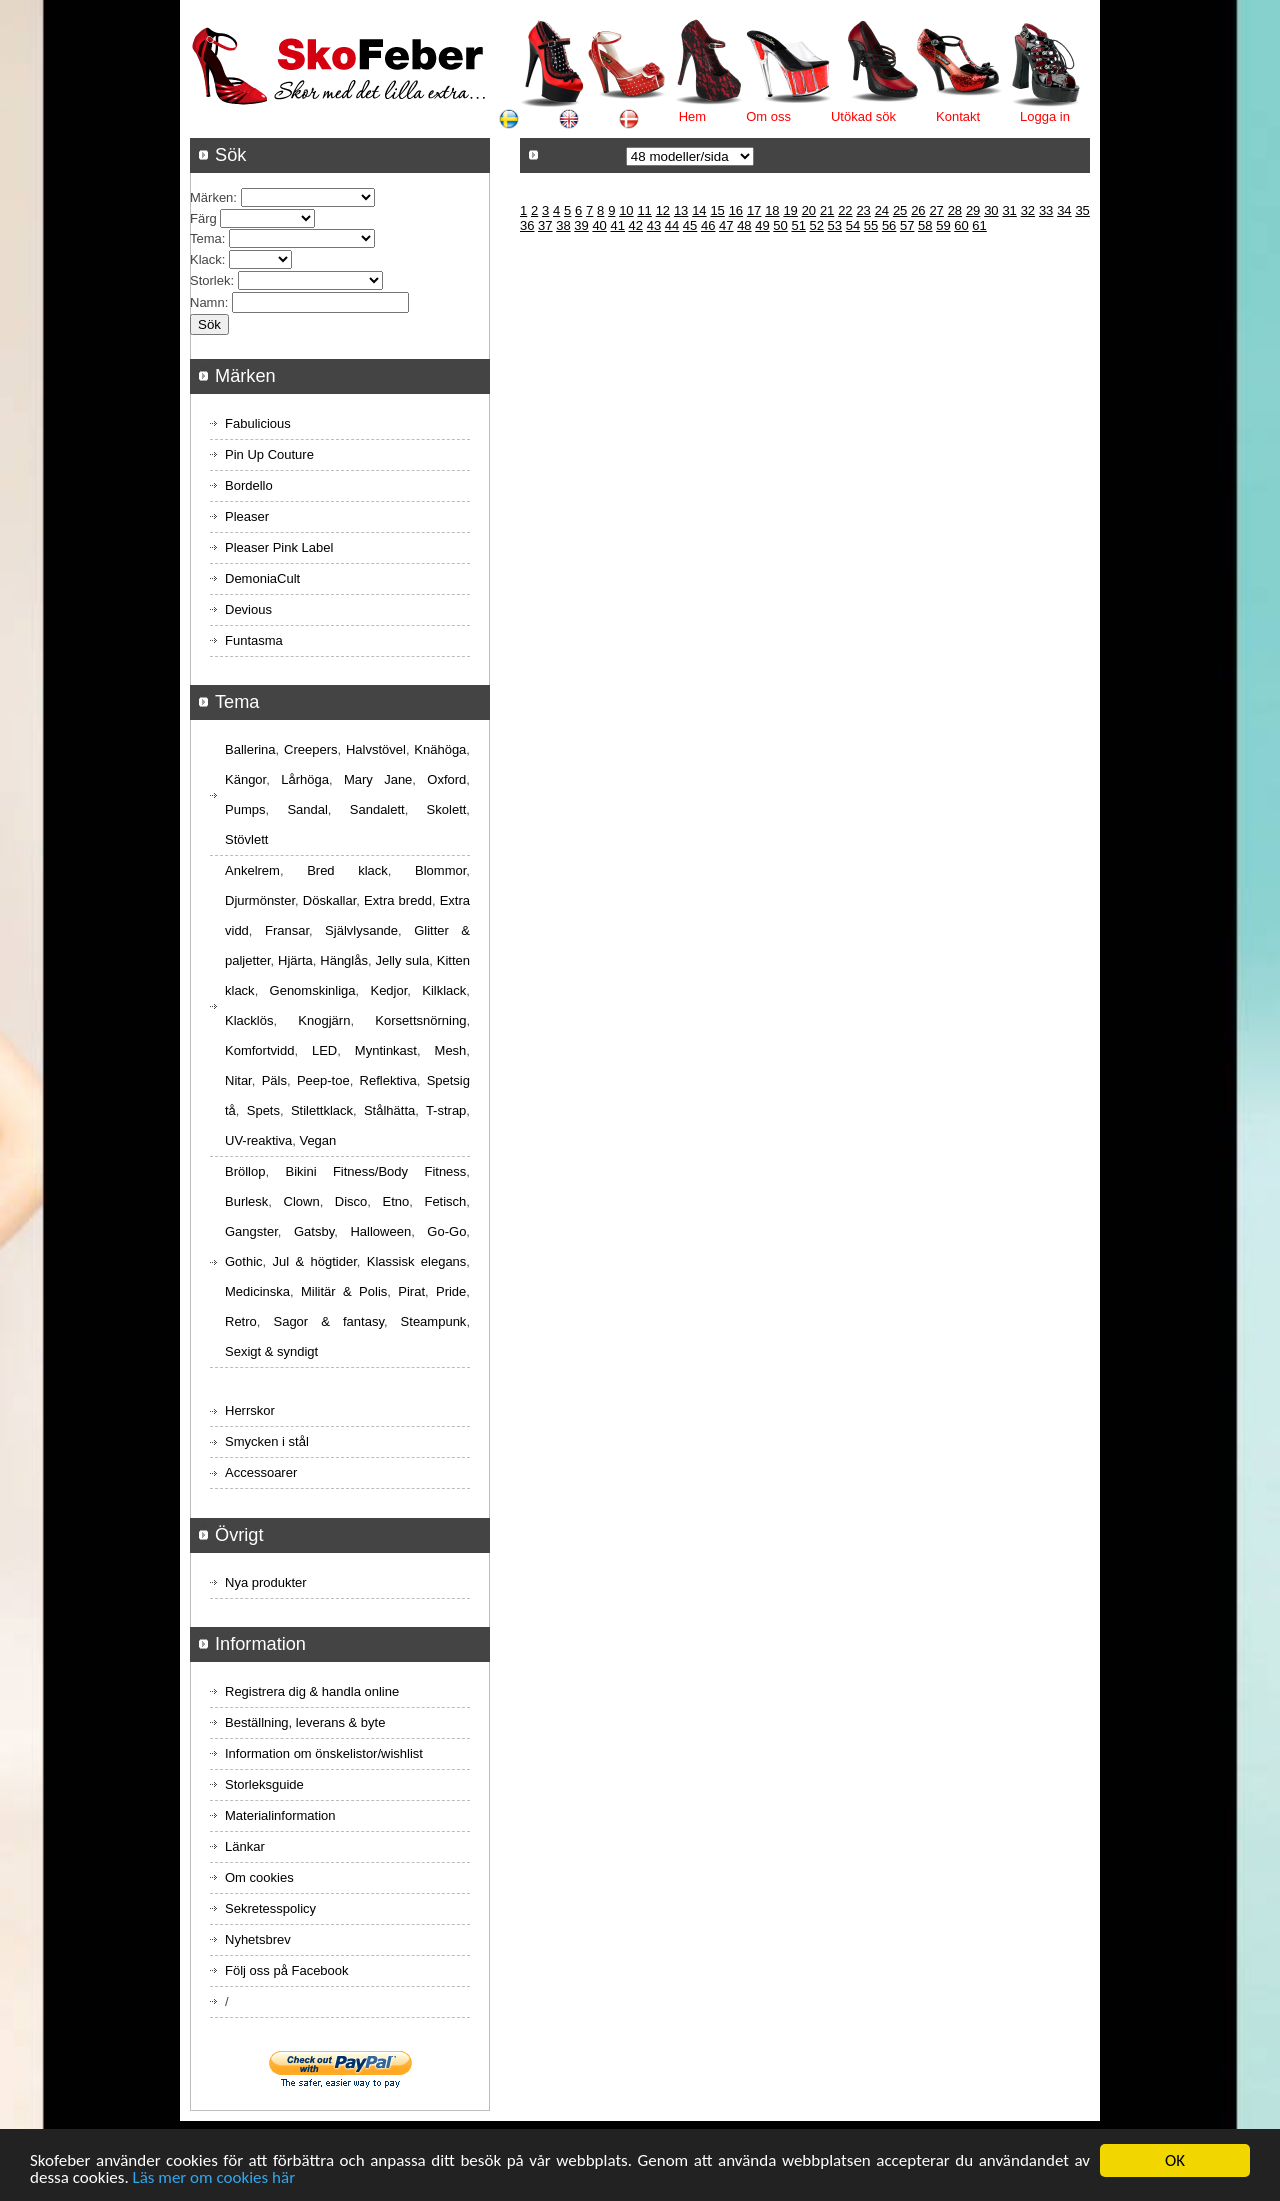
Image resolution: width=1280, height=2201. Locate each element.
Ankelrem (252, 870)
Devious (248, 609)
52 (817, 225)
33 (1046, 210)
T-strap (446, 1110)
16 (736, 210)
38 (563, 225)
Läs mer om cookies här (214, 2179)
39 (581, 225)
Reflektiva (388, 1080)
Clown (302, 1201)
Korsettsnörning (420, 1020)
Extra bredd (398, 900)
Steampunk (434, 1321)
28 (955, 210)
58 (925, 225)
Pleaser (247, 516)
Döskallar (329, 900)
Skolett (447, 809)
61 (979, 225)
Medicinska (257, 1291)
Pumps (245, 809)
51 (798, 225)
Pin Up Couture (269, 454)
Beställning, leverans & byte (305, 1722)
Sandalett (377, 809)
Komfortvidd (259, 1050)
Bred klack (347, 870)
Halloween (380, 1231)
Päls (274, 1080)
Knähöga (440, 749)
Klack (206, 259)
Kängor (245, 779)
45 (690, 225)
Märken (211, 197)
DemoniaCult (262, 578)
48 (744, 225)
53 (835, 225)
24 (882, 210)
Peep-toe (323, 1080)
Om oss (768, 116)
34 (1064, 210)
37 (545, 225)
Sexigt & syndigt (271, 1351)
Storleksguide (264, 1784)
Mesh (451, 1050)
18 (772, 210)
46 (708, 225)
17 (754, 210)
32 (1028, 210)
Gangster (251, 1231)
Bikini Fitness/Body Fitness (375, 1171)
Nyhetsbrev (258, 1939)
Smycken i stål (267, 1441)
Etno (396, 1201)
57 (907, 225)
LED (324, 1050)
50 (780, 225)
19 (790, 210)
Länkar (245, 1846)
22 (845, 210)
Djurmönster (260, 900)
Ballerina (250, 749)
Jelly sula (402, 960)
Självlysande (361, 930)
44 (672, 225)
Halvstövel (376, 749)
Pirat (411, 1291)
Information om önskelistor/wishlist (324, 1753)
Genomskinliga (313, 990)
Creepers (310, 749)
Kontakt (958, 116)
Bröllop (245, 1171)
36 (527, 225)
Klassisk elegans (417, 1261)
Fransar (287, 930)
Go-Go (446, 1231)
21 (827, 210)
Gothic (244, 1261)
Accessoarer (261, 1472)
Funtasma (254, 640)
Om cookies (259, 1877)
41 (617, 225)
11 (644, 210)
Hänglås (344, 960)
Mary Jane (378, 779)
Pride (451, 1291)
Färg (203, 218)
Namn (207, 302)
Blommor (440, 870)
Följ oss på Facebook (287, 1970)
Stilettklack (322, 1110)
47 (726, 225)
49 (762, 225)
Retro (241, 1321)
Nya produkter (266, 1582)
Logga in (1045, 116)
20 (809, 210)
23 (863, 210)
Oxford (446, 779)
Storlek (210, 280)
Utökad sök (863, 116)
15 (717, 210)
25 (900, 210)
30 (991, 210)
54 (853, 225)
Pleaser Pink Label (279, 547)
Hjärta (295, 960)
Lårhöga (305, 779)
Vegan (317, 1140)
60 (961, 225)
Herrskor (250, 1410)
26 (918, 210)
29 (973, 210)
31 (1009, 210)
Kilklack (444, 990)
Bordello (249, 485)
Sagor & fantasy (328, 1321)
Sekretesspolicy (270, 1908)
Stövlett (246, 839)
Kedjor (388, 990)
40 (599, 225)
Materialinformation (280, 1815)
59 (943, 225)
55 (871, 225)
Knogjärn (324, 1020)
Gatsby (314, 1231)
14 (699, 210)
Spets (263, 1110)
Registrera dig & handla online (312, 1691)
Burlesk (246, 1201)
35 (1082, 210)
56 (889, 225)
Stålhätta (389, 1110)
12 (663, 210)
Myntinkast (386, 1050)
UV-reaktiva (258, 1140)
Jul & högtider (315, 1261)
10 (626, 210)
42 (636, 225)
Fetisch (445, 1201)
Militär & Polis (344, 1291)
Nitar (238, 1080)
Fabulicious (258, 423)
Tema (206, 238)
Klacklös (249, 1020)
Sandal (307, 809)
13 (681, 210)
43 (654, 225)
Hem (692, 116)
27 (936, 210)
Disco (351, 1201)
